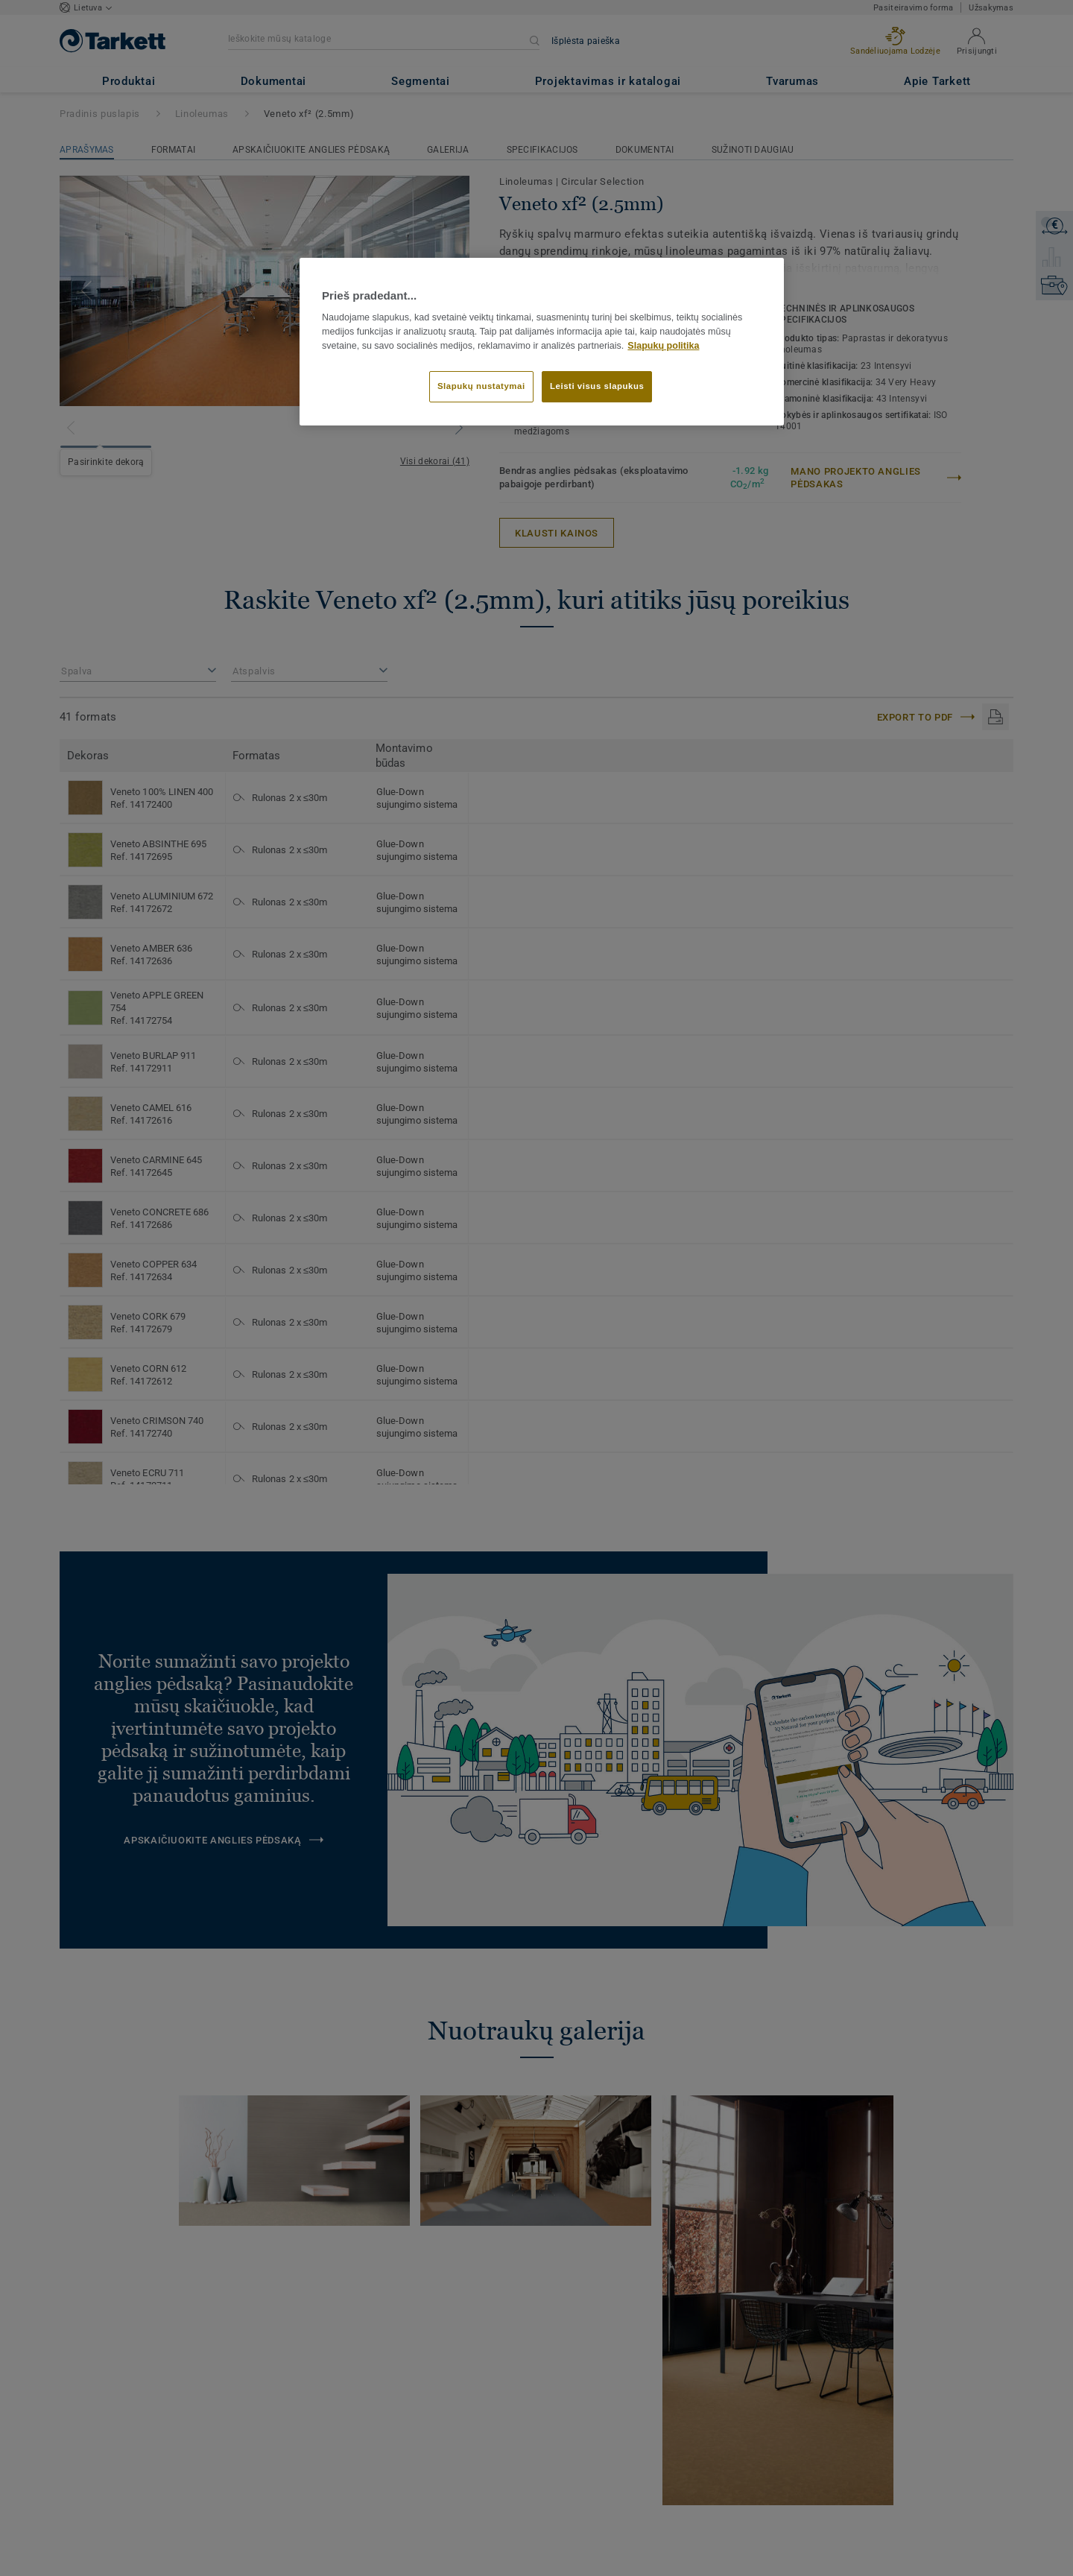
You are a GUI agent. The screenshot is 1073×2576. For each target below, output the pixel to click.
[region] (542, 342)
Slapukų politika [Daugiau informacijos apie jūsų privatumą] (663, 346)
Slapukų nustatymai (481, 386)
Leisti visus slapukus (597, 386)
